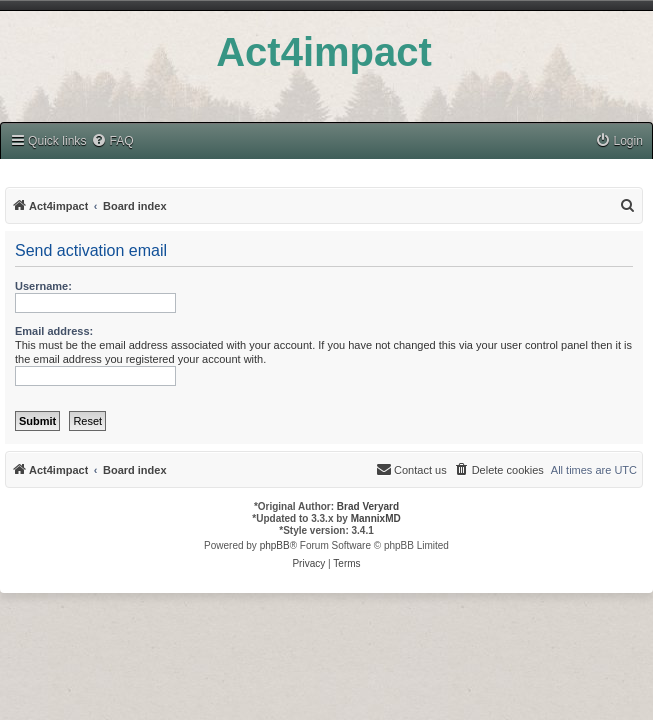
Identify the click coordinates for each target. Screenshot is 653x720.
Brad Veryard (368, 506)
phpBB (275, 545)
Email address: (54, 331)
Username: (43, 286)
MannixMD (376, 518)
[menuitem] (112, 141)
